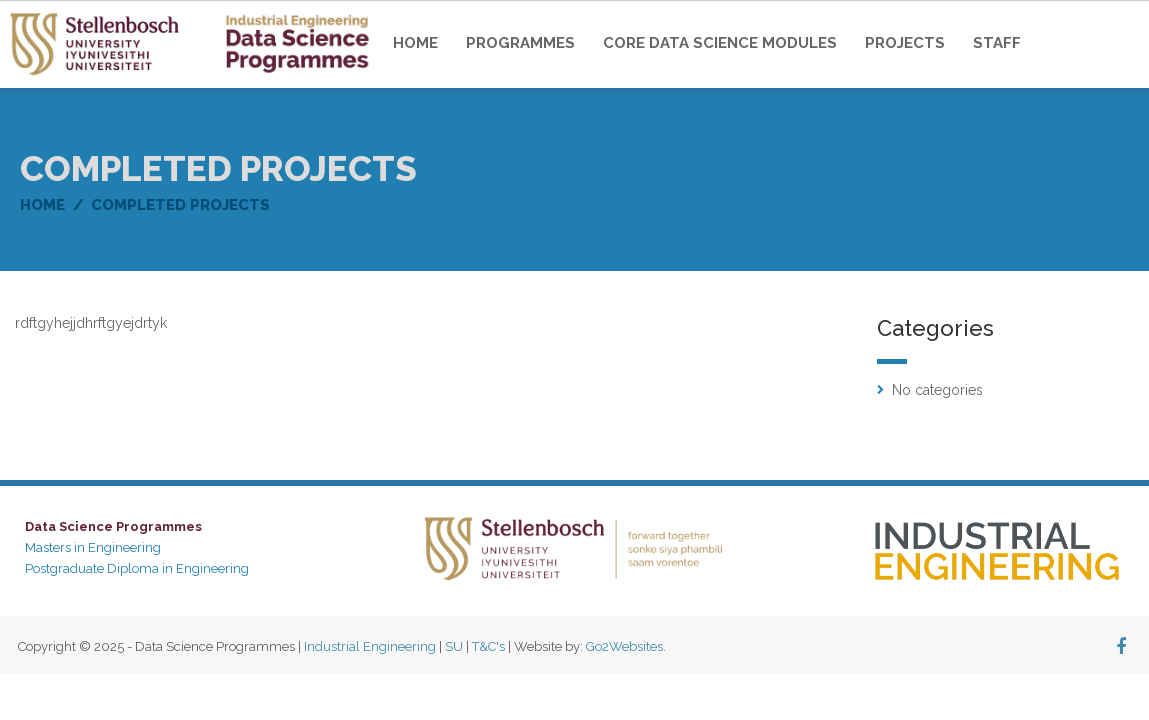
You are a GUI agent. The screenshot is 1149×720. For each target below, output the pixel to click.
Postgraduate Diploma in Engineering (137, 568)
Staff (997, 43)
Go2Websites (624, 646)
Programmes (520, 43)
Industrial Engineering (370, 646)
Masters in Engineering (93, 547)
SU (454, 646)
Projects (905, 43)
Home (415, 43)
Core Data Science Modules (720, 43)
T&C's (488, 646)
